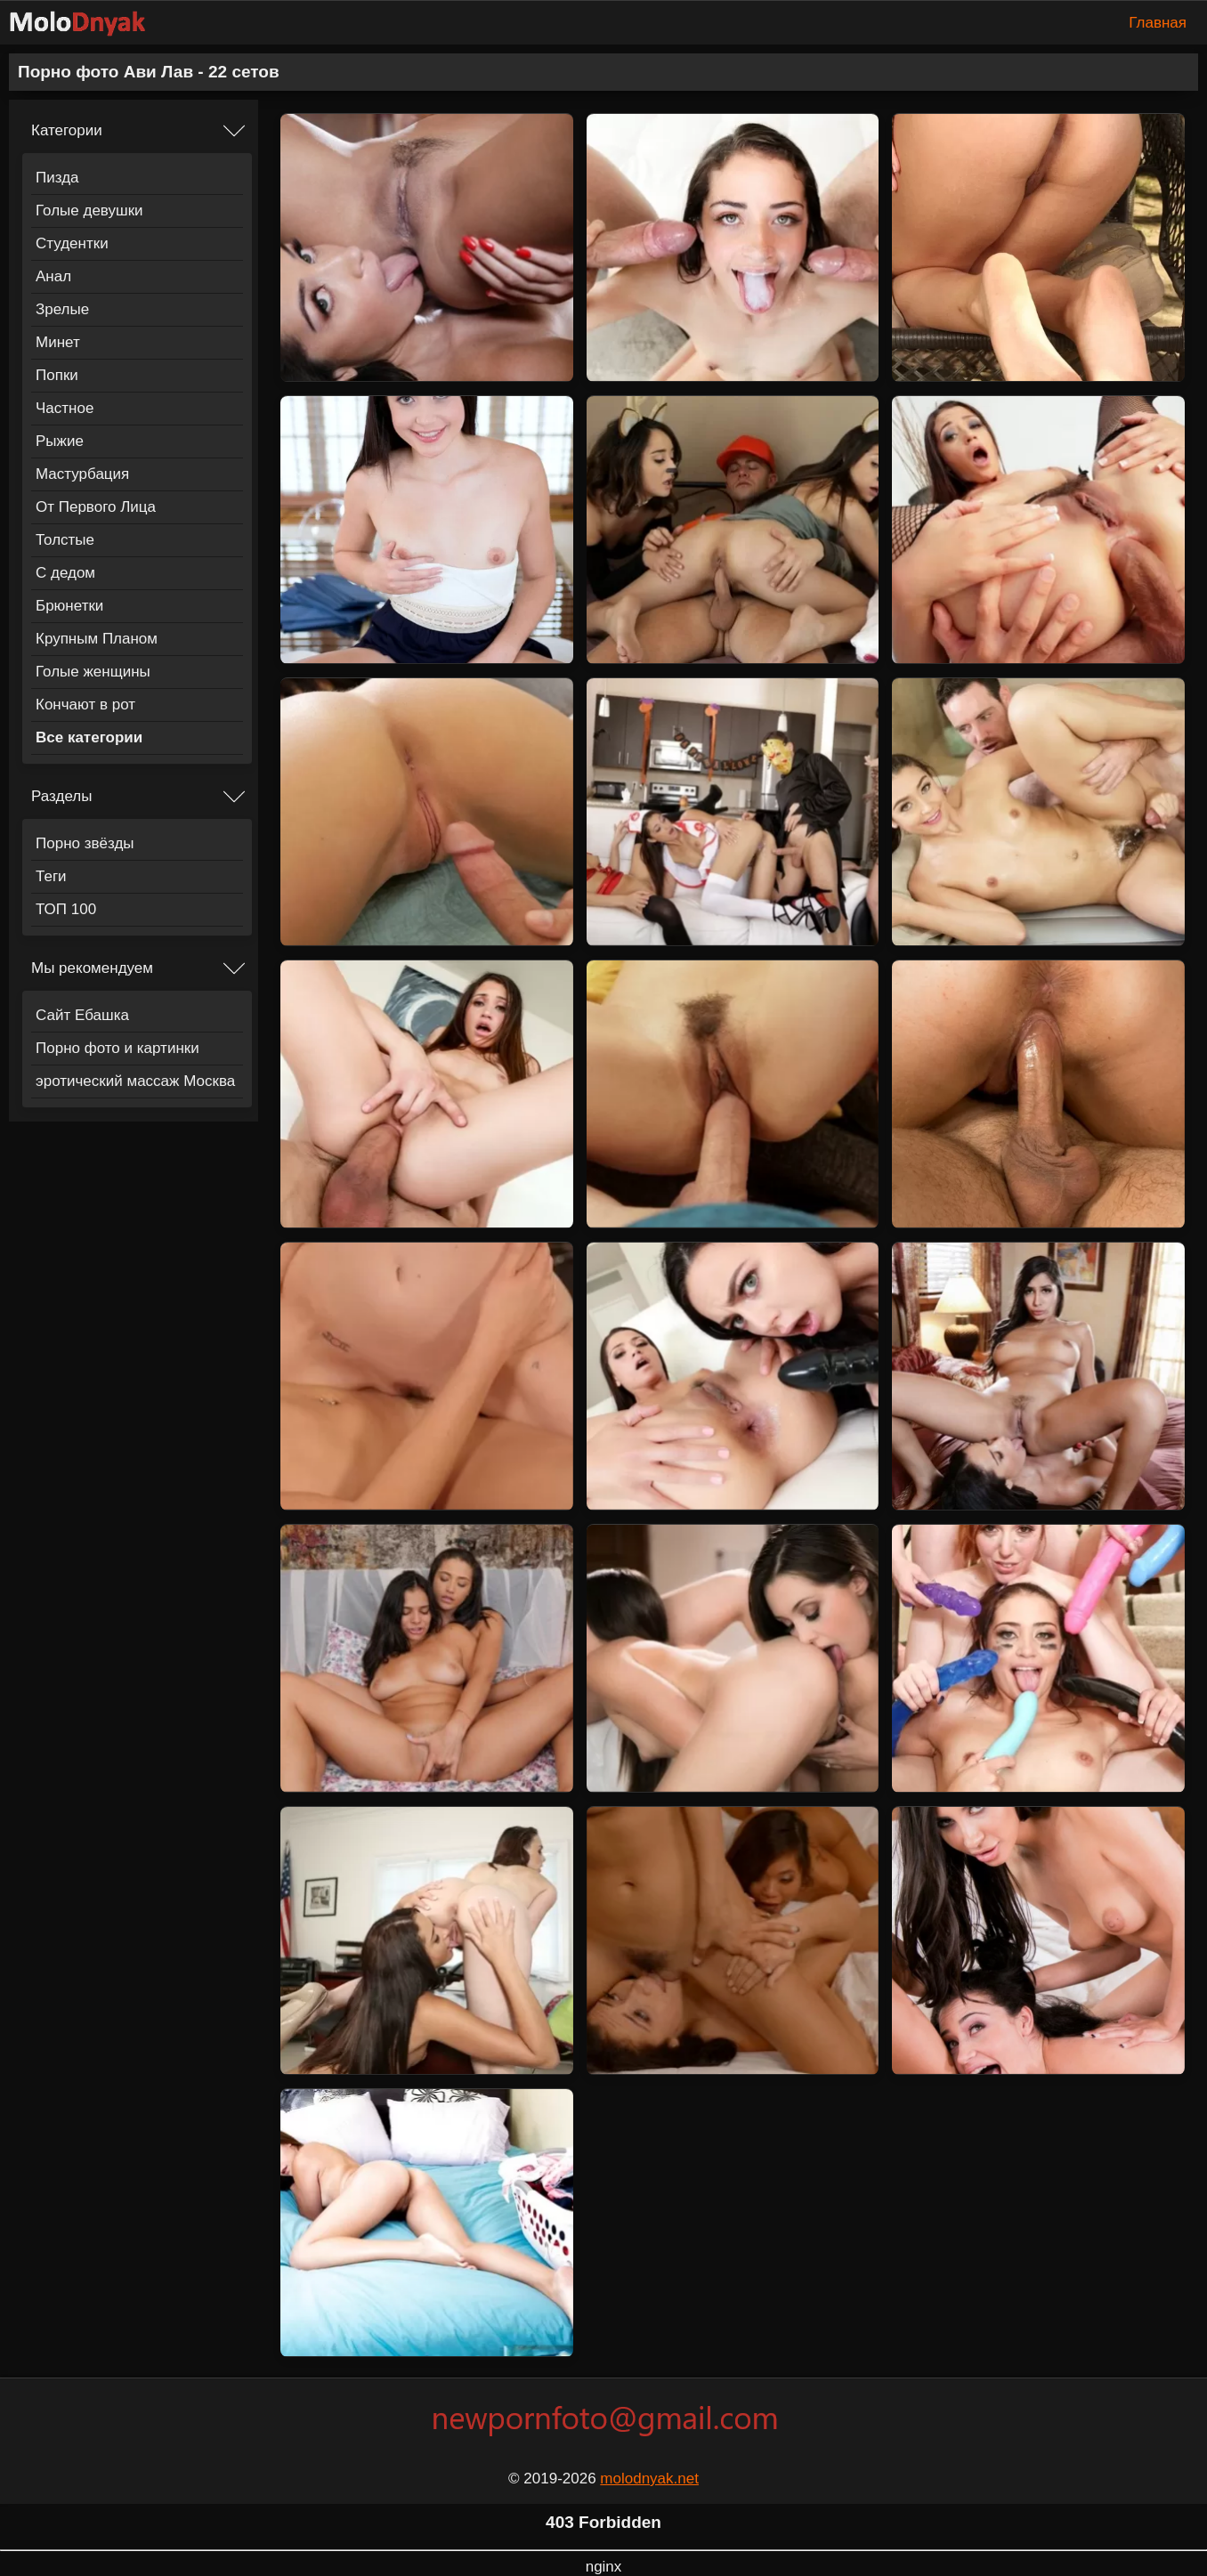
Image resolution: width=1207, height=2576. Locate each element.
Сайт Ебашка (82, 1015)
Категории (66, 130)
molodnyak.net (649, 2478)
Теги (51, 876)
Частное (64, 408)
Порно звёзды (85, 843)
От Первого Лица (96, 506)
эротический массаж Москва (135, 1081)
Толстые (65, 539)
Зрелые (62, 309)
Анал (53, 276)
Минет (58, 342)
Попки (57, 375)
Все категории (89, 737)
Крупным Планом (97, 638)
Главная (1158, 22)
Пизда (57, 177)
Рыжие (60, 441)
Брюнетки (69, 605)
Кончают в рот (85, 704)
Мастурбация (82, 474)
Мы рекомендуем (92, 968)
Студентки (72, 243)
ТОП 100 (66, 909)
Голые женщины (93, 671)
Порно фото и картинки (117, 1048)
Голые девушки (89, 210)
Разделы (61, 796)
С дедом (65, 572)
